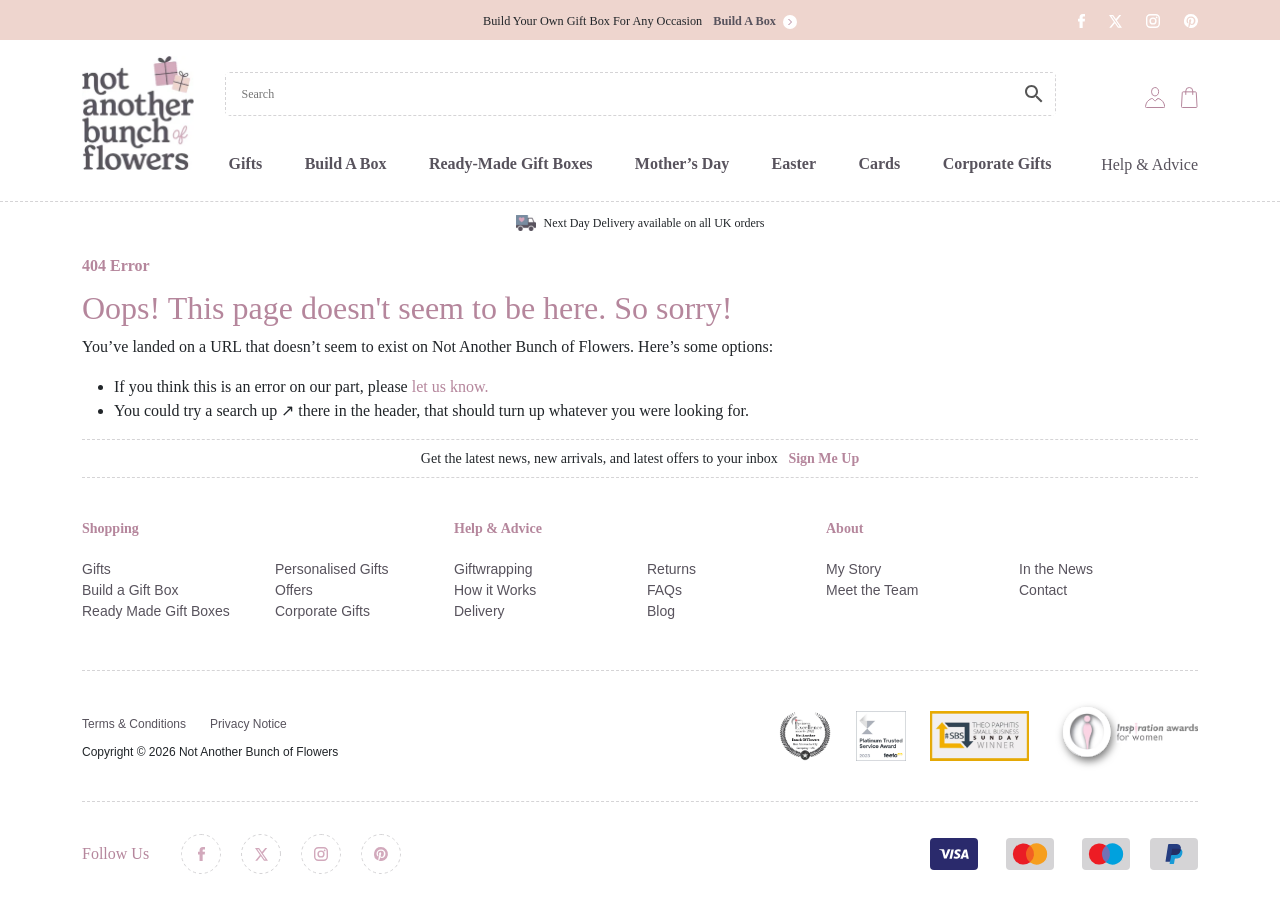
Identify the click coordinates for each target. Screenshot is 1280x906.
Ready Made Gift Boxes (156, 611)
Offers (294, 590)
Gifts (246, 163)
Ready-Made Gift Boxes (511, 163)
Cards (879, 163)
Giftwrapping (493, 569)
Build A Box (346, 163)
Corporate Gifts (997, 163)
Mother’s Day (682, 163)
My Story (853, 569)
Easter (794, 163)
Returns (671, 569)
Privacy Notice (248, 724)
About (844, 528)
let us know (448, 386)
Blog (661, 611)
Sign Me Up (823, 458)
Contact (1043, 590)
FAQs (664, 590)
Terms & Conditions (134, 724)
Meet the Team (872, 590)
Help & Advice (1149, 164)
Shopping (110, 528)
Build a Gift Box (130, 590)
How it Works (495, 590)
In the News (1056, 569)
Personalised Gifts (332, 569)
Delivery (479, 611)
